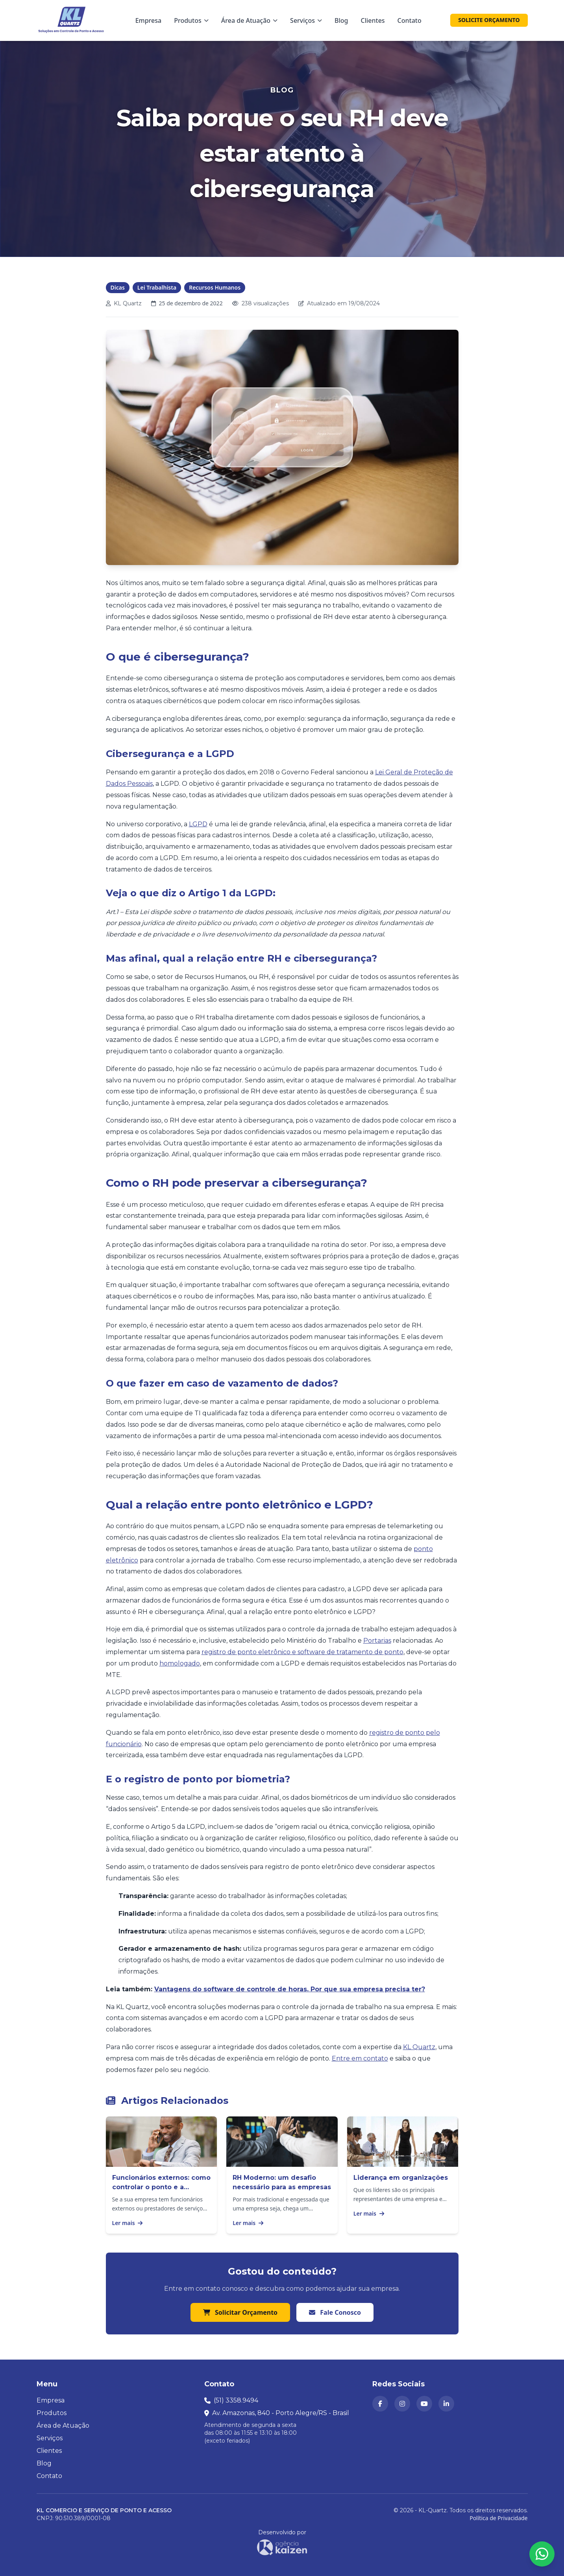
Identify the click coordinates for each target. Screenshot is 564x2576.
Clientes (373, 20)
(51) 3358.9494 (236, 2400)
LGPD (198, 824)
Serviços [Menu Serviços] (306, 20)
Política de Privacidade (498, 2518)
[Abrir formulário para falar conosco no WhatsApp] (542, 2554)
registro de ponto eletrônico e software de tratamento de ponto (302, 1652)
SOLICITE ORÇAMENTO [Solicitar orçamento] (489, 20)
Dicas (118, 287)
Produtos (52, 2413)
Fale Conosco (335, 2312)
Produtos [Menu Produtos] (191, 20)
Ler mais (127, 2223)
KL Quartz (419, 2047)
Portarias (377, 1640)
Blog (341, 20)
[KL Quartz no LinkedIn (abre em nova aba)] (446, 2404)
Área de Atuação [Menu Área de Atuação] (249, 20)
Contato (410, 20)
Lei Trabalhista (156, 287)
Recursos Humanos (214, 287)
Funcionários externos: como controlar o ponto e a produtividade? (161, 2187)
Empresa (148, 20)
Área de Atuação (63, 2425)
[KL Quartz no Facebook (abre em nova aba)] (380, 2404)
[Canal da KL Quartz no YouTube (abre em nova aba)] (424, 2404)
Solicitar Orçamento (240, 2312)
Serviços (50, 2438)
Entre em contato (360, 2058)
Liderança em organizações (400, 2177)
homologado (179, 1663)
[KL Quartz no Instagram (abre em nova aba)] (402, 2404)
